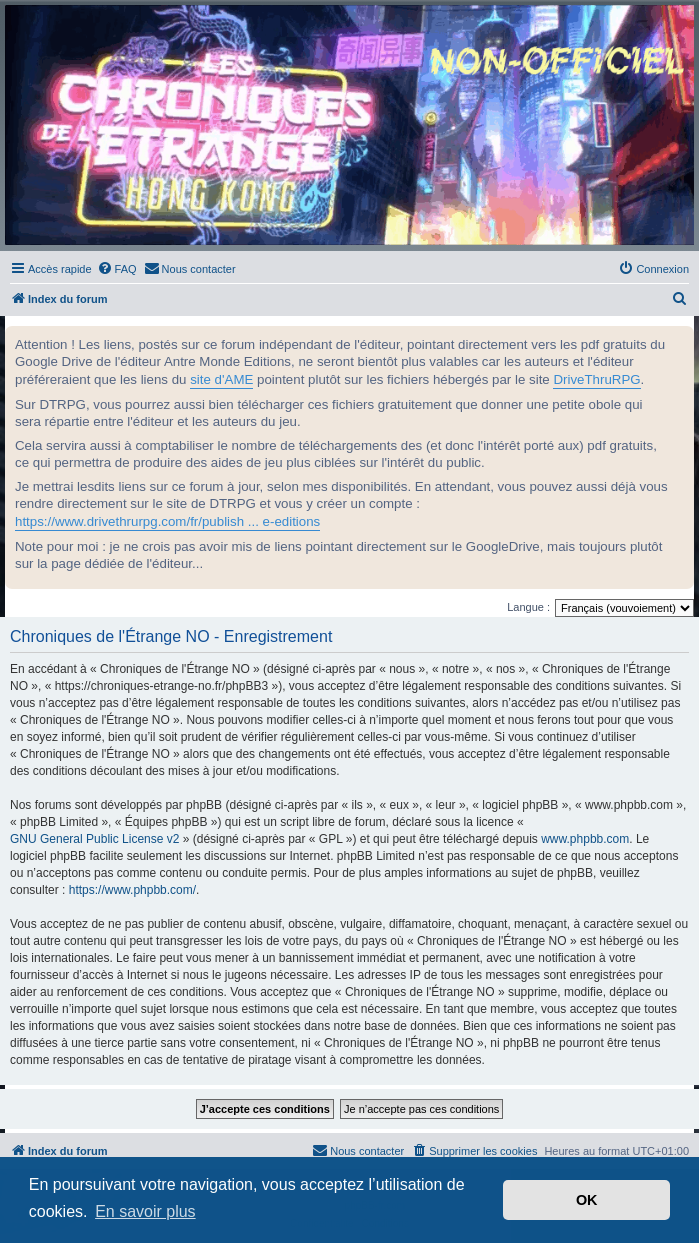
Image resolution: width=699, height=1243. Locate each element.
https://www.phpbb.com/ (132, 890)
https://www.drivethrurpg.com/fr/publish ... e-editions (167, 521)
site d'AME (221, 379)
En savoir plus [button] (145, 1211)
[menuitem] (117, 269)
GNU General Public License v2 (94, 839)
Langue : (528, 607)
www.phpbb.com (585, 839)
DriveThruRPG (596, 379)
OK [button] (587, 1200)
